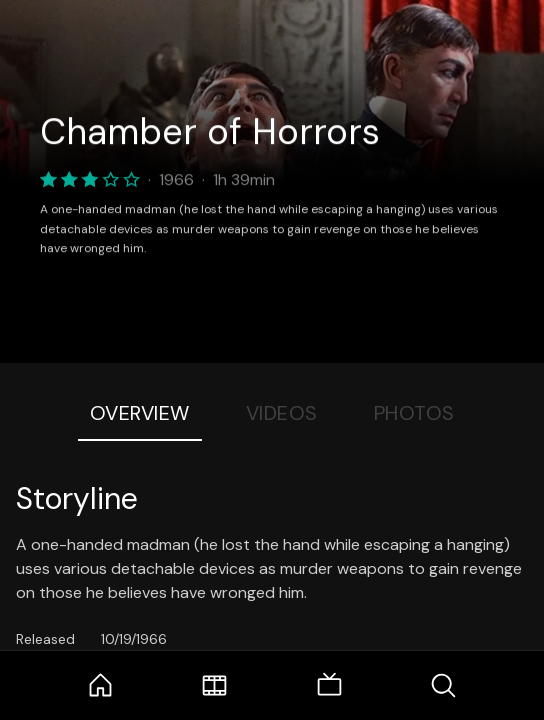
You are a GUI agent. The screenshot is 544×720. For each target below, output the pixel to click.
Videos (282, 413)
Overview (140, 413)
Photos (414, 413)
